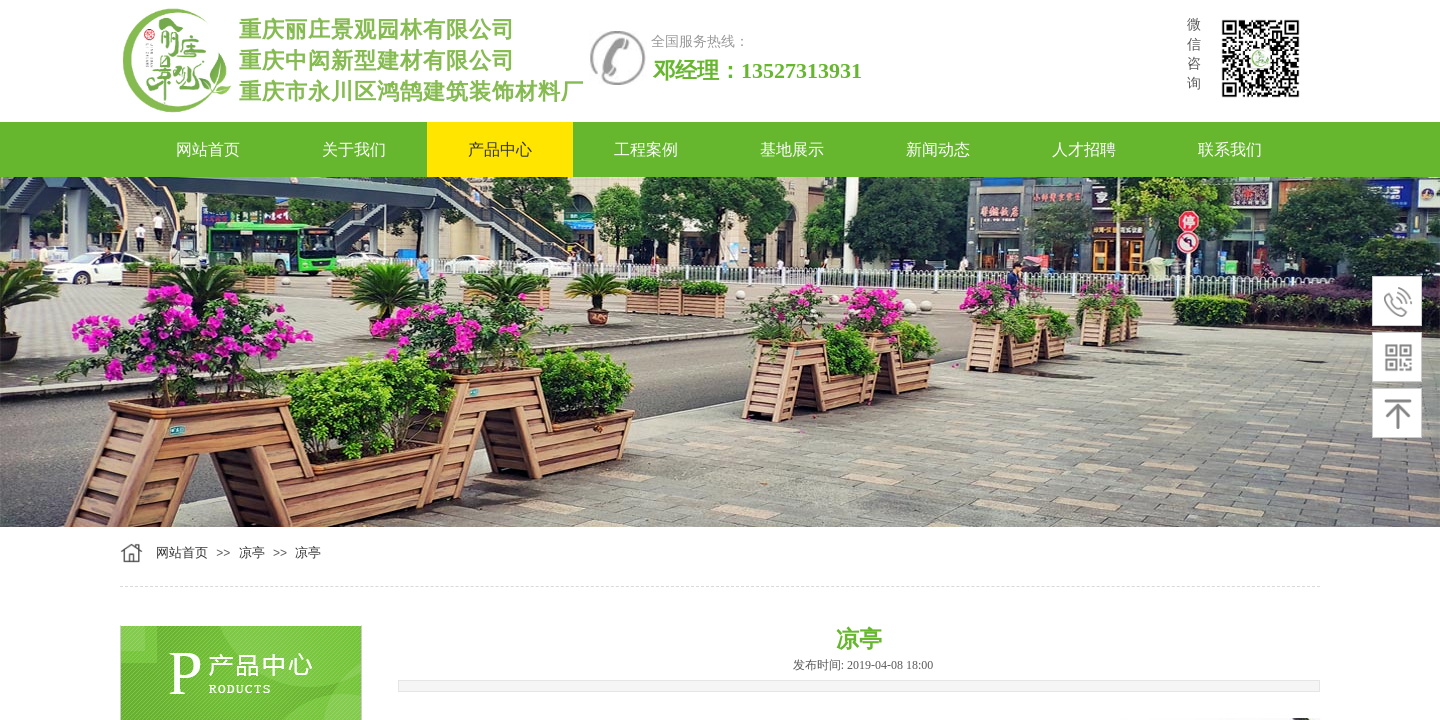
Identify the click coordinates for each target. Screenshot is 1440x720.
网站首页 (182, 552)
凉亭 (252, 552)
